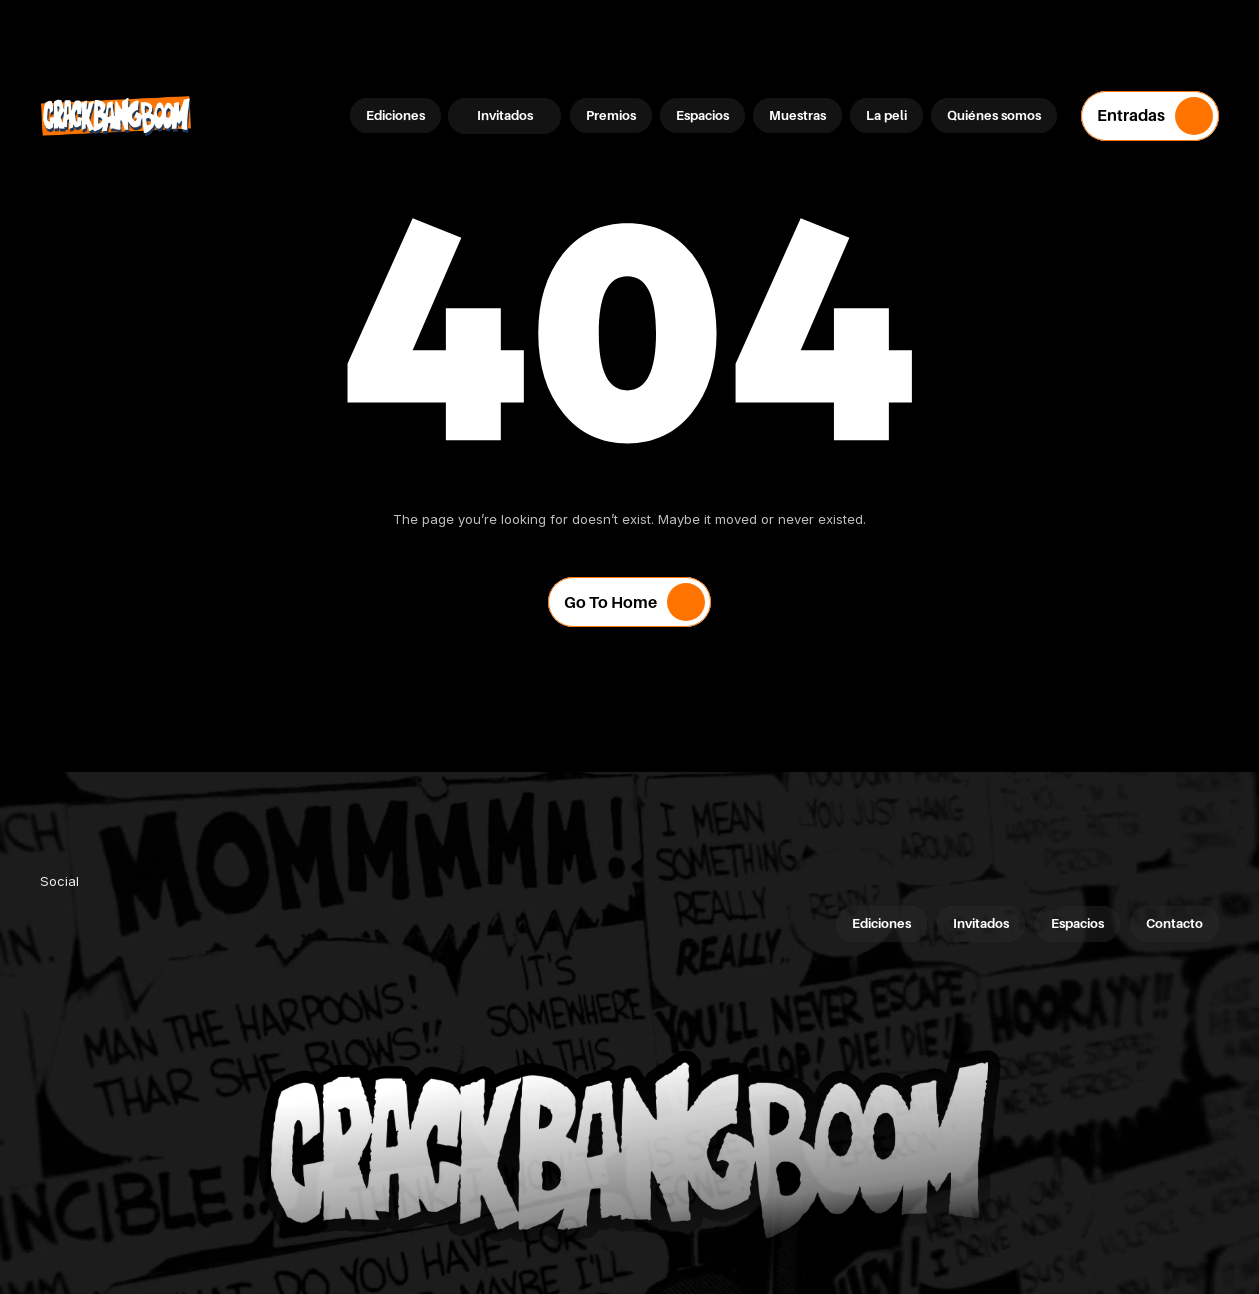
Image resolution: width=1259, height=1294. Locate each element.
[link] (60, 922)
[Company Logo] (116, 116)
